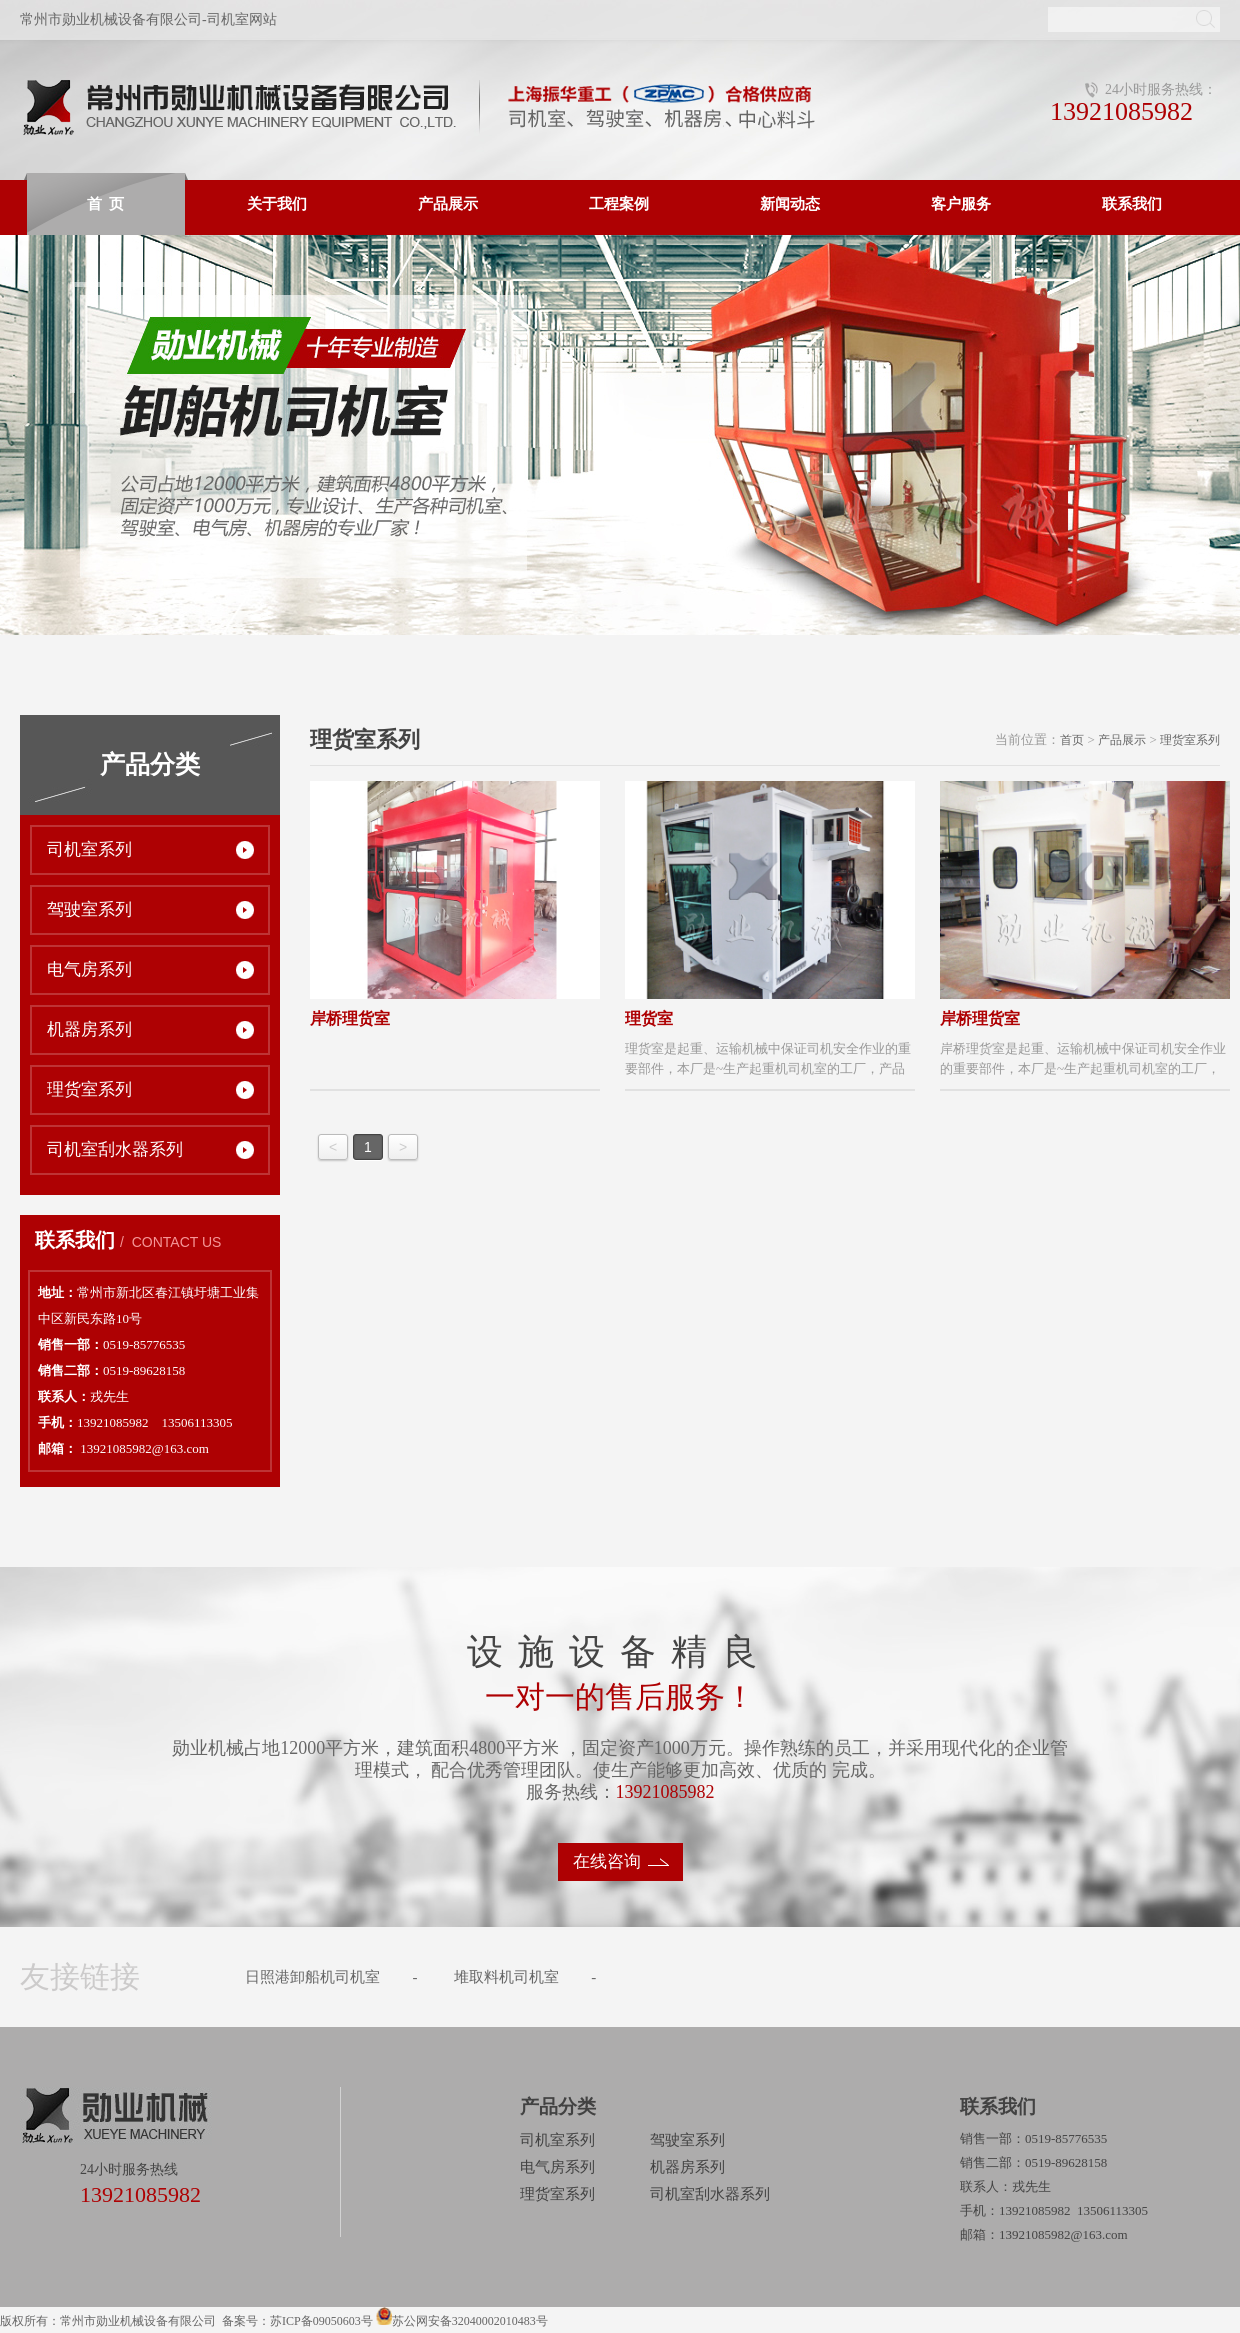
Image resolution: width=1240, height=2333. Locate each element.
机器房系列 (89, 1029)
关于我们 (277, 204)
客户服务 (961, 204)
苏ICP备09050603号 (323, 2321)
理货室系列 (89, 1089)
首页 (1072, 740)
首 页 (106, 204)
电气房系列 (89, 969)
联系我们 (1132, 204)
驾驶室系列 (89, 909)
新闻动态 (790, 204)
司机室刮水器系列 (115, 1149)
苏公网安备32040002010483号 (470, 2321)
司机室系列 (89, 849)
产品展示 (448, 204)
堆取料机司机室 (506, 1977)
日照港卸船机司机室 (312, 1977)
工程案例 (619, 204)
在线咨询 (607, 1861)
